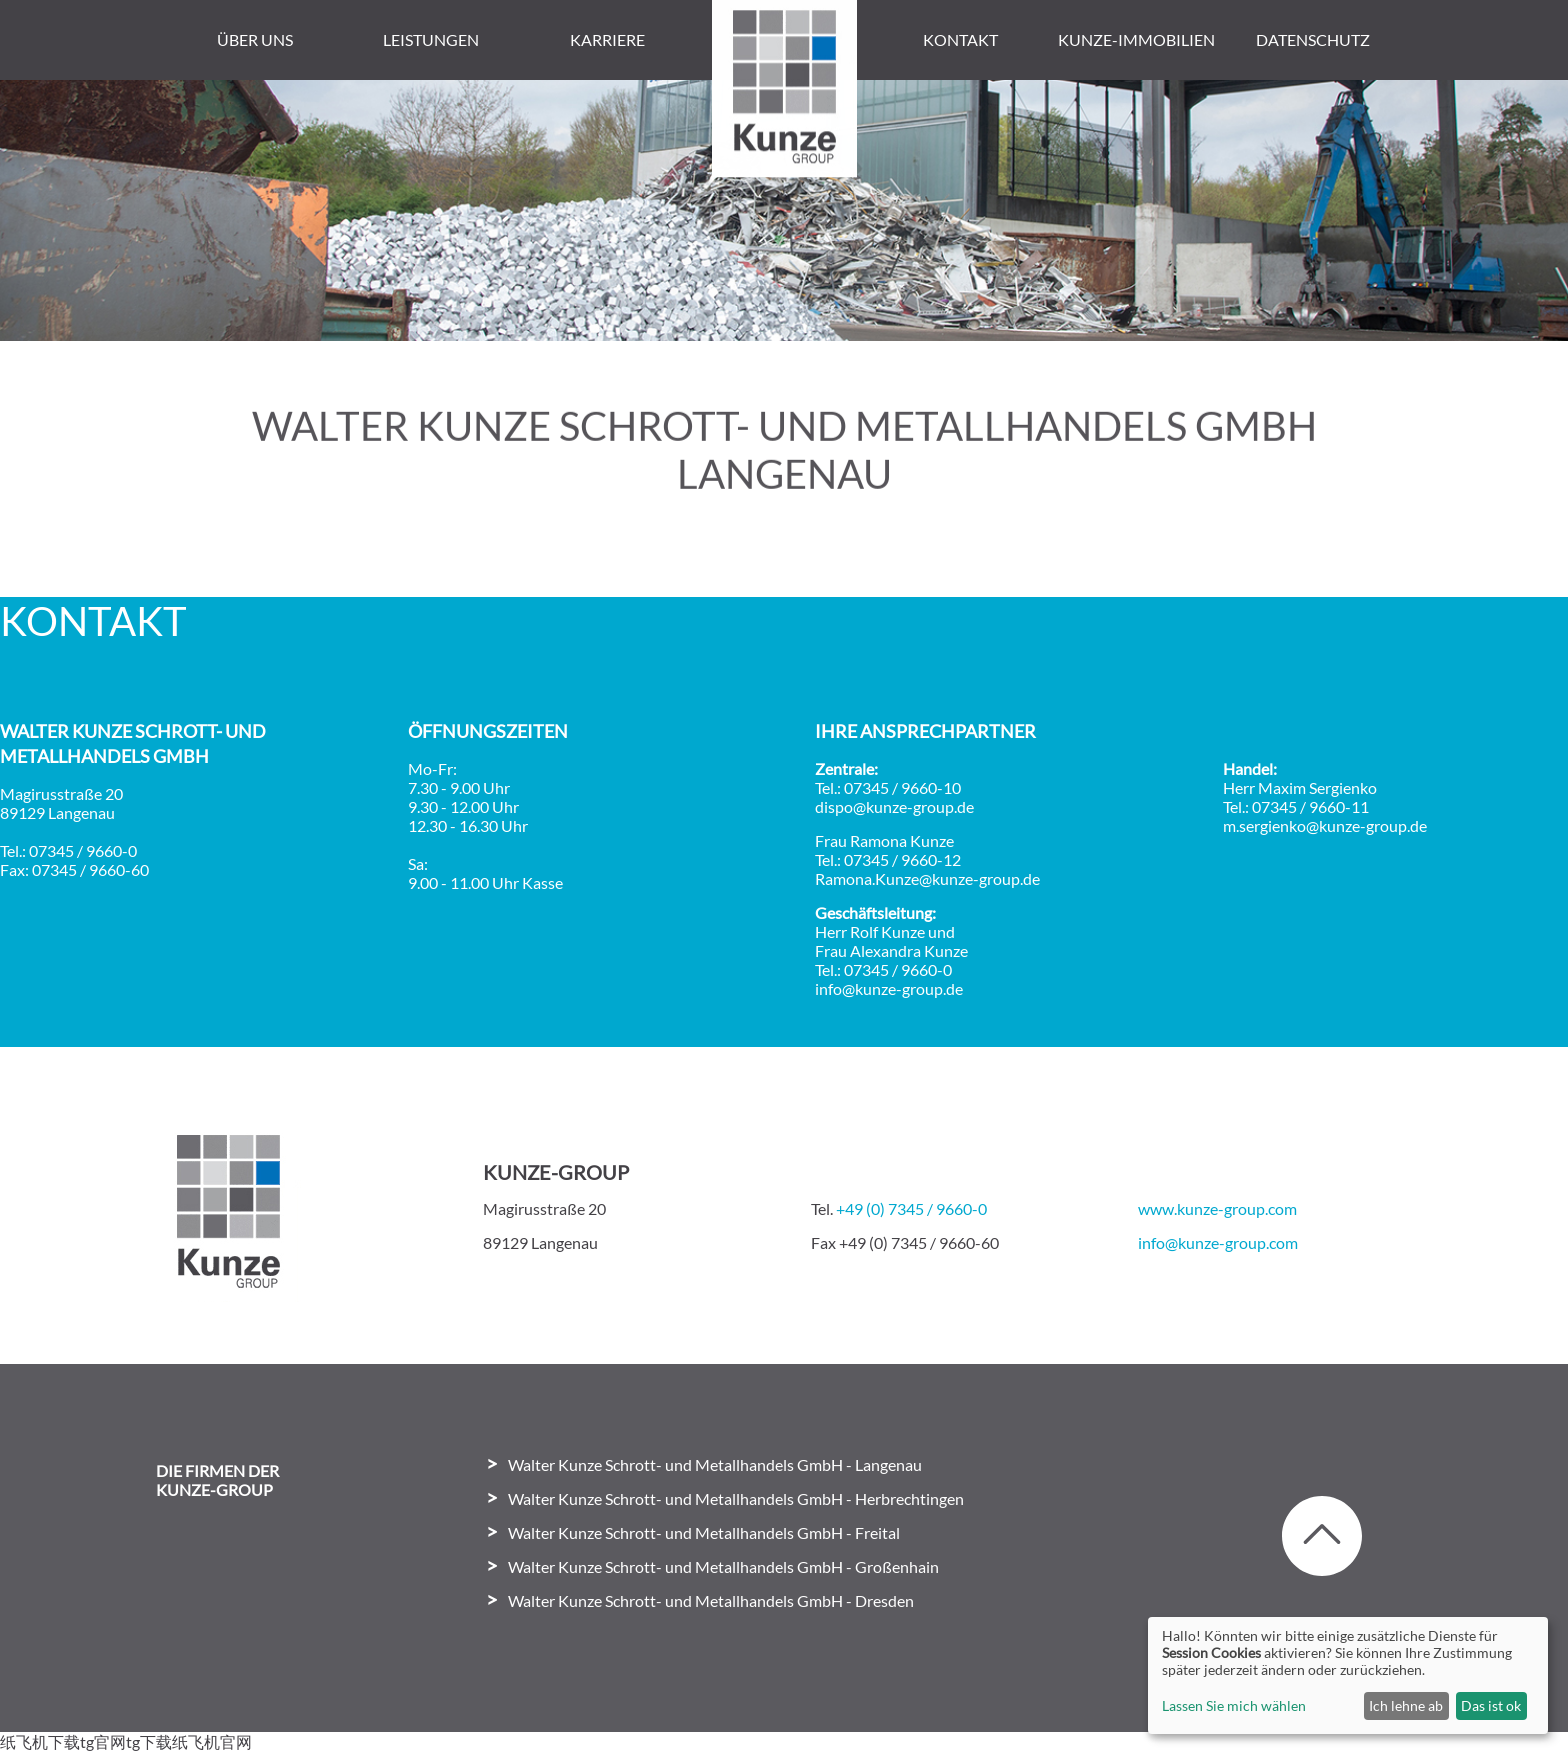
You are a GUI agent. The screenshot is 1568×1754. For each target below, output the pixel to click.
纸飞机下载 (40, 1741)
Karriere (607, 39)
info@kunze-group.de (889, 988)
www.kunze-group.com (1217, 1208)
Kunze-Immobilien (1136, 39)
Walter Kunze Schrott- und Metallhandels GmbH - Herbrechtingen (736, 1498)
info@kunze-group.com (1218, 1242)
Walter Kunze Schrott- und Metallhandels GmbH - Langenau (715, 1464)
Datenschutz (1313, 39)
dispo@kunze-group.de (894, 806)
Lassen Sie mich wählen (1234, 1705)
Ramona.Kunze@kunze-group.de (927, 878)
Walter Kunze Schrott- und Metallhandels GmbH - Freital (704, 1532)
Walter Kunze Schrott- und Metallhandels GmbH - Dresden (711, 1600)
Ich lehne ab (1406, 1705)
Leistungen (431, 39)
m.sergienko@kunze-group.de (1325, 825)
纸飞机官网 (212, 1741)
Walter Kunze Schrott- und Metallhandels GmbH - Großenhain (723, 1566)
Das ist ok (1491, 1705)
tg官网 (103, 1741)
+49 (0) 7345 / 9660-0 (911, 1208)
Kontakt (960, 39)
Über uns (255, 39)
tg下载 (149, 1741)
